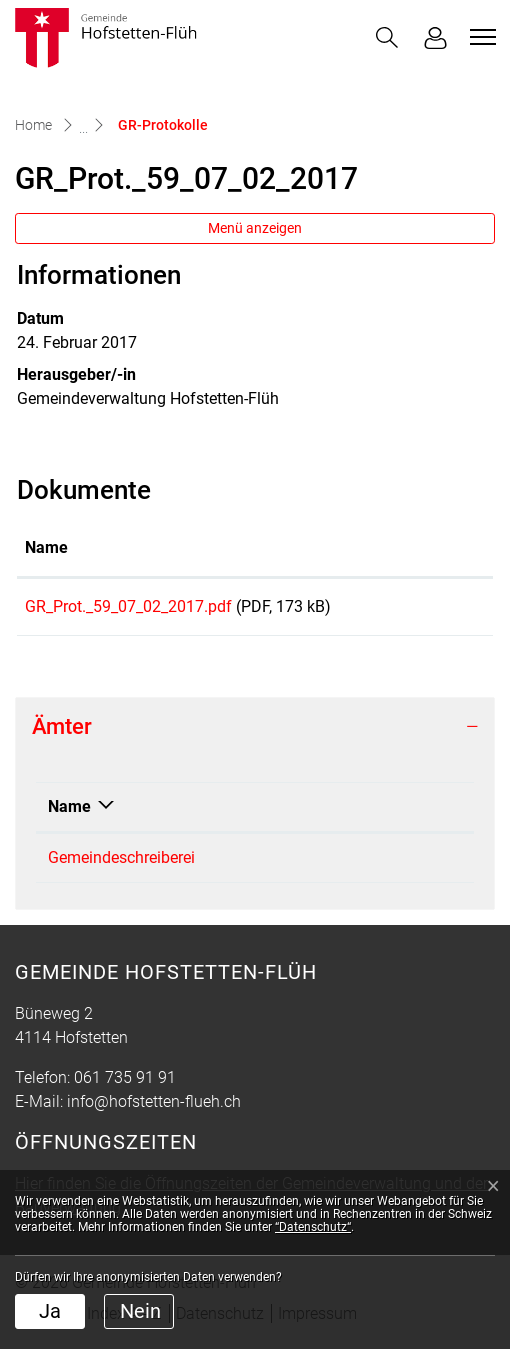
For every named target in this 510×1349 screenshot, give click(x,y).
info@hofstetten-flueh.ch (154, 1108)
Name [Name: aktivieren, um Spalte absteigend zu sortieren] (69, 813)
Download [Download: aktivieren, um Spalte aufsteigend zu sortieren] (425, 547)
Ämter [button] (62, 733)
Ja (50, 1311)
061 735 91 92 (361, 864)
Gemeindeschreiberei (121, 864)
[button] (387, 37)
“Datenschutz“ (313, 1227)
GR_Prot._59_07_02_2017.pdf (128, 606)
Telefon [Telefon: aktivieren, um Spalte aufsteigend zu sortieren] (337, 813)
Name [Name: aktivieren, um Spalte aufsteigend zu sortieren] (46, 547)
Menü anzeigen (255, 228)
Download (437, 610)
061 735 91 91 (125, 1084)
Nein (140, 1311)
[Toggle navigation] (480, 37)
